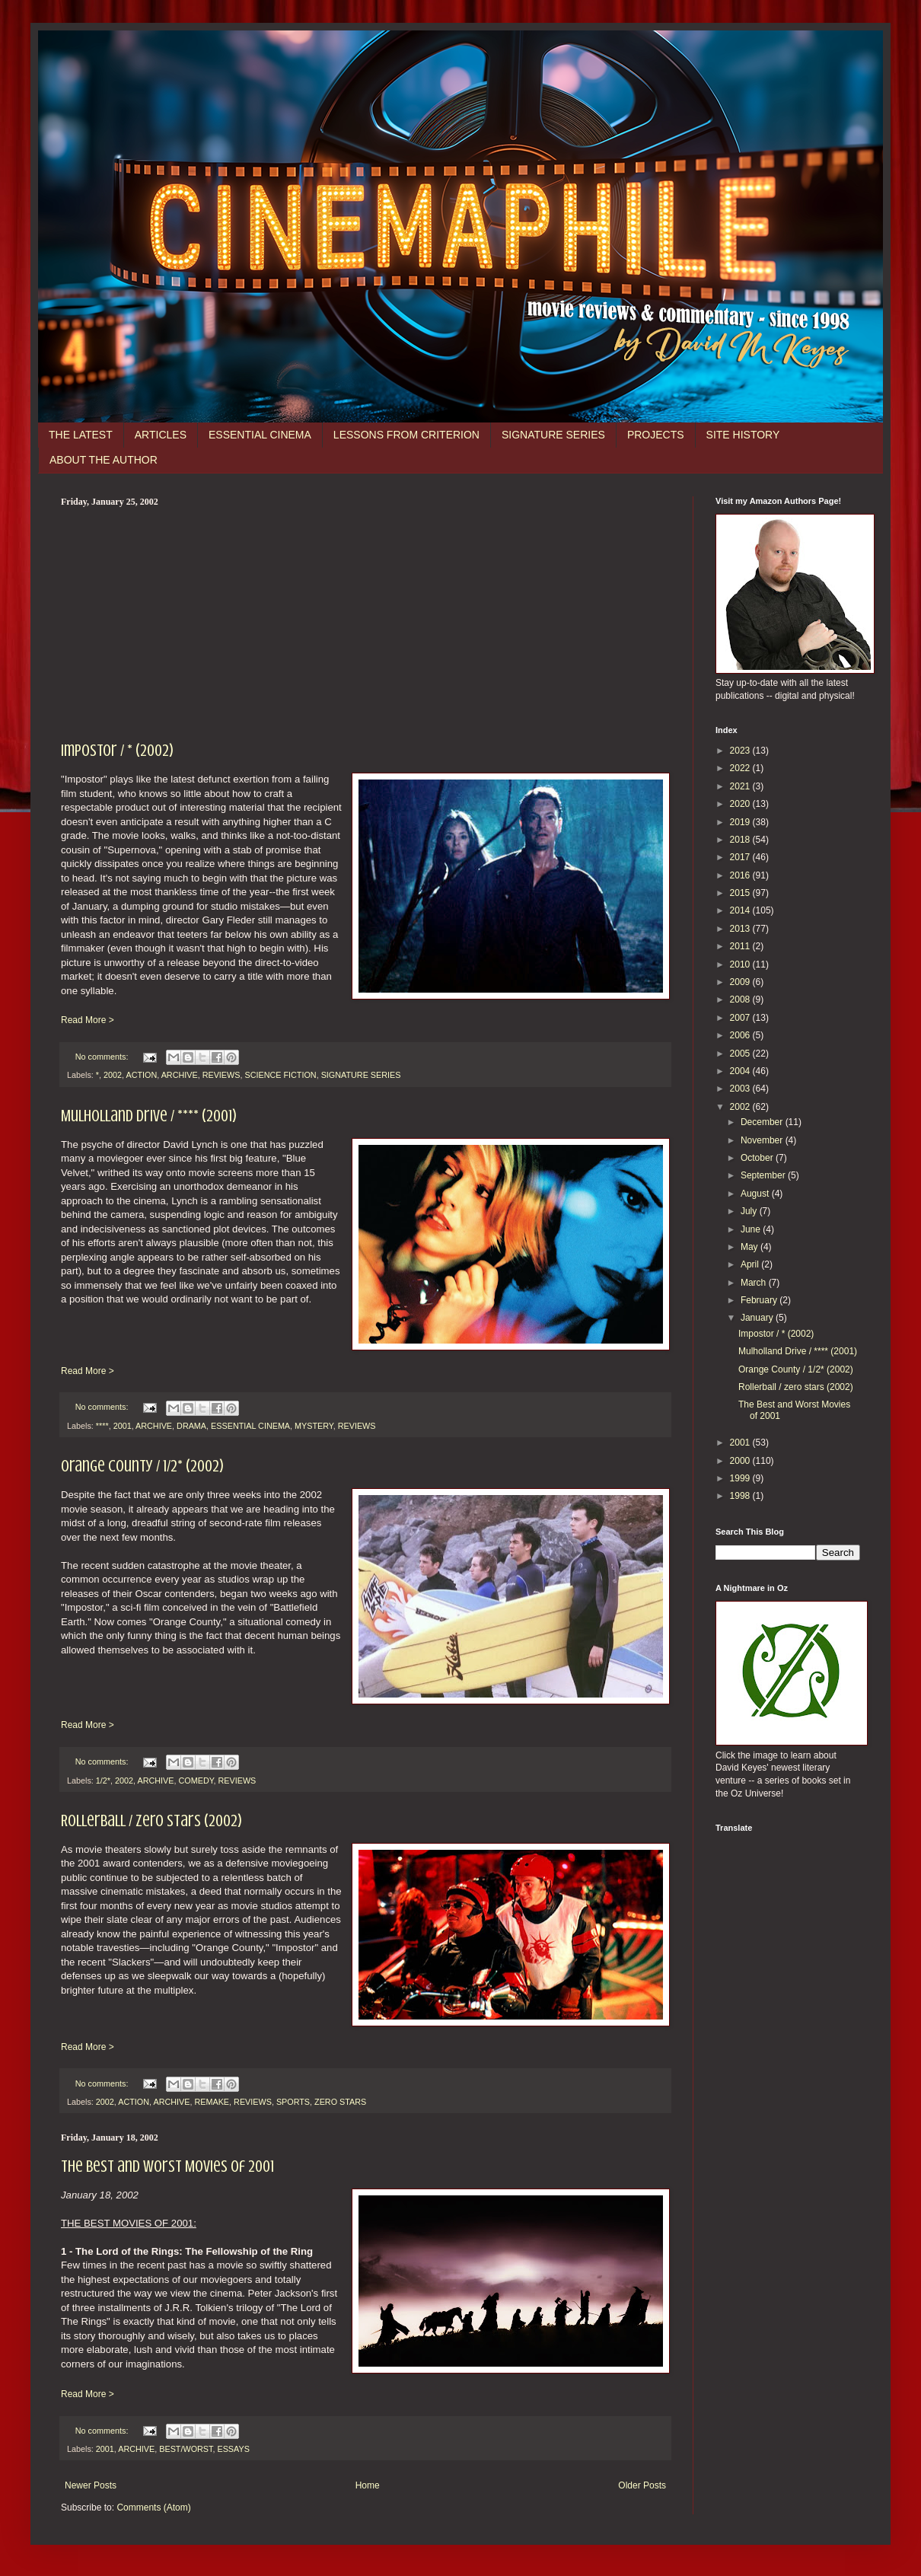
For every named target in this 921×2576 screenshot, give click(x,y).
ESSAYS (233, 2448)
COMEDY (195, 1780)
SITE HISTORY (743, 435)
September (764, 1175)
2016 (741, 875)
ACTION (141, 1074)
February (760, 1300)
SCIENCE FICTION (280, 1074)
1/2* (103, 1780)
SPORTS (293, 2101)
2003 (741, 1088)
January (758, 1317)
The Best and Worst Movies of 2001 (167, 2166)
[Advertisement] (365, 621)
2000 (741, 1460)
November (763, 1140)
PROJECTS (655, 435)
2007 (741, 1017)
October (758, 1158)
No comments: (103, 1056)
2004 (741, 1071)
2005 (741, 1053)
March (755, 1282)
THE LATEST (81, 435)
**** (102, 1425)
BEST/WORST (185, 2448)
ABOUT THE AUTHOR (103, 460)
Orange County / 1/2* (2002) (142, 1465)
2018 (741, 839)
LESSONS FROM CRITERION (406, 435)
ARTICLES (160, 435)
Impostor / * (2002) (117, 750)
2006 (741, 1035)
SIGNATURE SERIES (553, 435)
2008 (741, 999)
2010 (741, 964)
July (750, 1211)
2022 (741, 768)
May (750, 1247)
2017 (741, 857)
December (763, 1122)
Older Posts (642, 2485)
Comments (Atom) (153, 2507)
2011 (741, 946)
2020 (741, 804)
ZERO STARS (340, 2101)
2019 (741, 822)
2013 (741, 928)
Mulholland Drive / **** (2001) (149, 1115)
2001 (122, 1425)
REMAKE (211, 2101)
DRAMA (191, 1425)
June (752, 1229)
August (756, 1193)
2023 (741, 750)
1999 (741, 1478)
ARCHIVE (179, 1074)
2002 (113, 1074)
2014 (741, 910)
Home (367, 2485)
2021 (741, 786)
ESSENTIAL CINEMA (260, 435)
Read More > (87, 1020)
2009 (741, 982)
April (751, 1264)
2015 (741, 893)
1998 (741, 1495)
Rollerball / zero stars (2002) (151, 1820)
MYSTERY (314, 1425)
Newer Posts (90, 2485)
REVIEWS (221, 1074)
